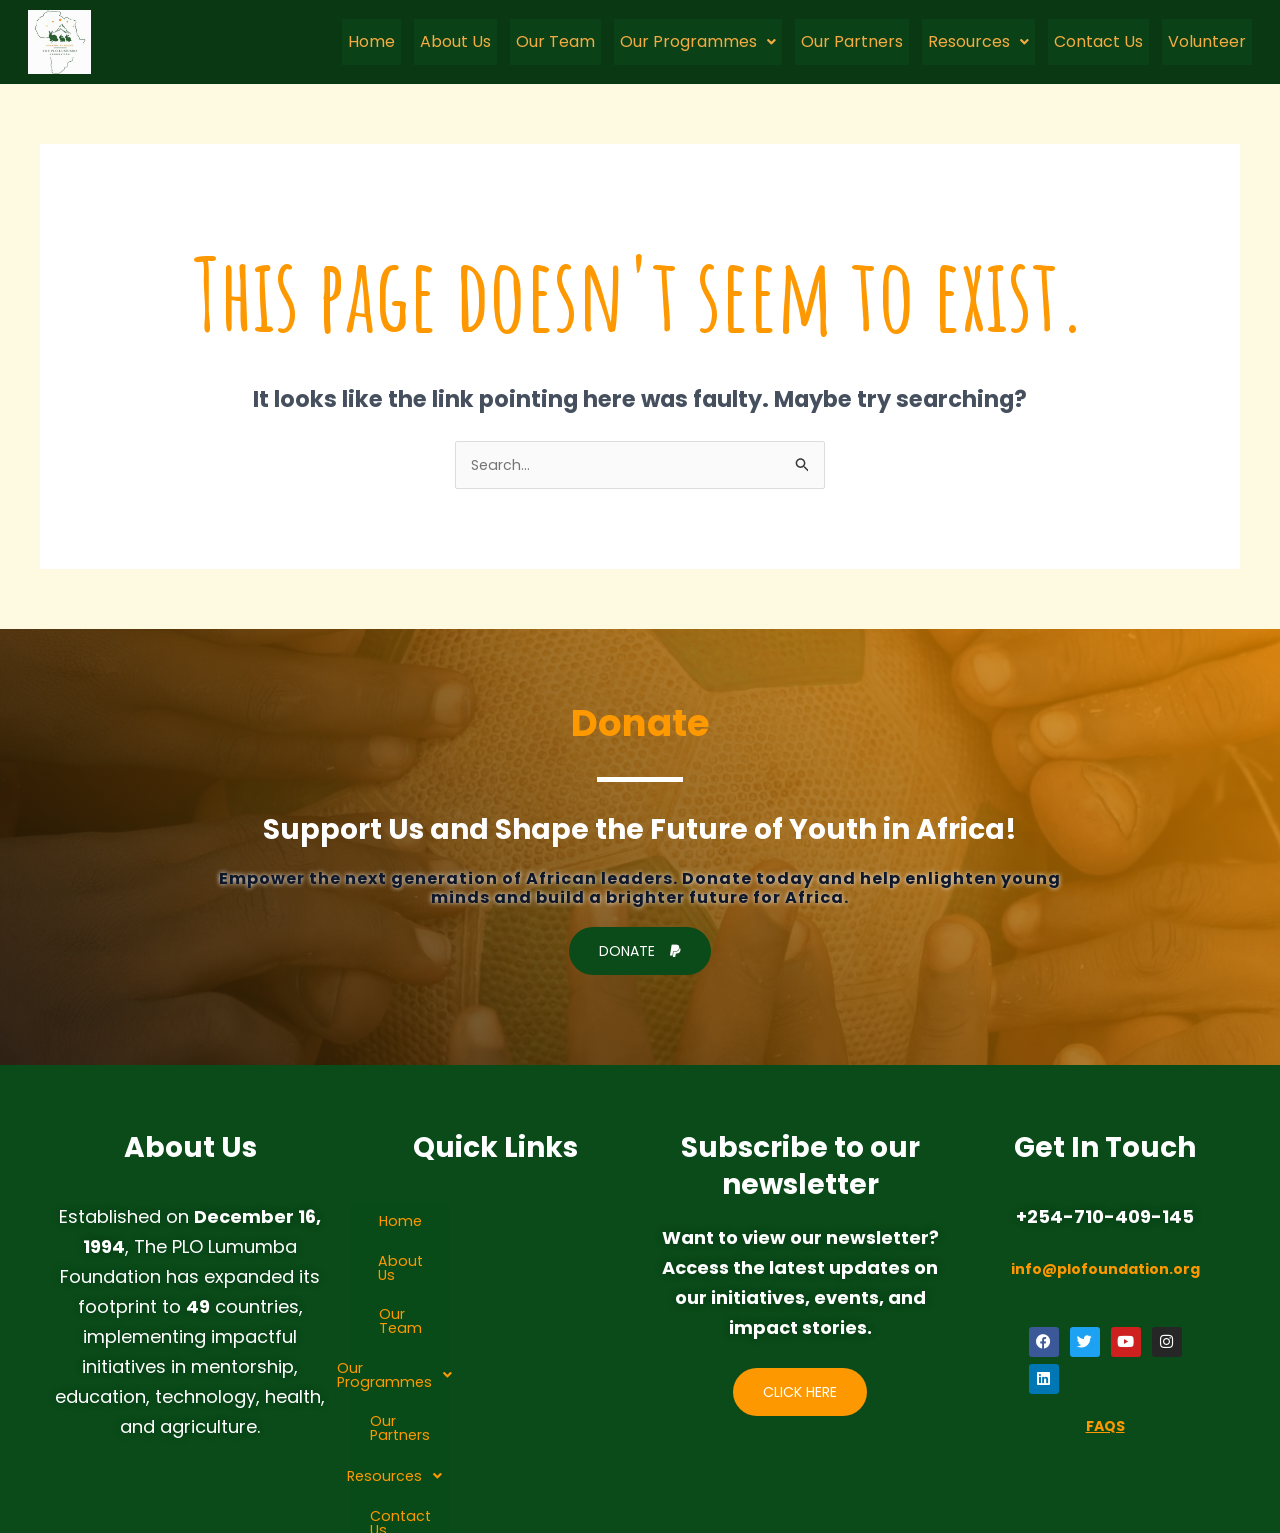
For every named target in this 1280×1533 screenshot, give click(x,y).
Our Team (555, 41)
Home (371, 41)
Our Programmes (698, 41)
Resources (978, 41)
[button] (698, 42)
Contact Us (1098, 41)
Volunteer (1207, 41)
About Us (455, 41)
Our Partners (852, 41)
